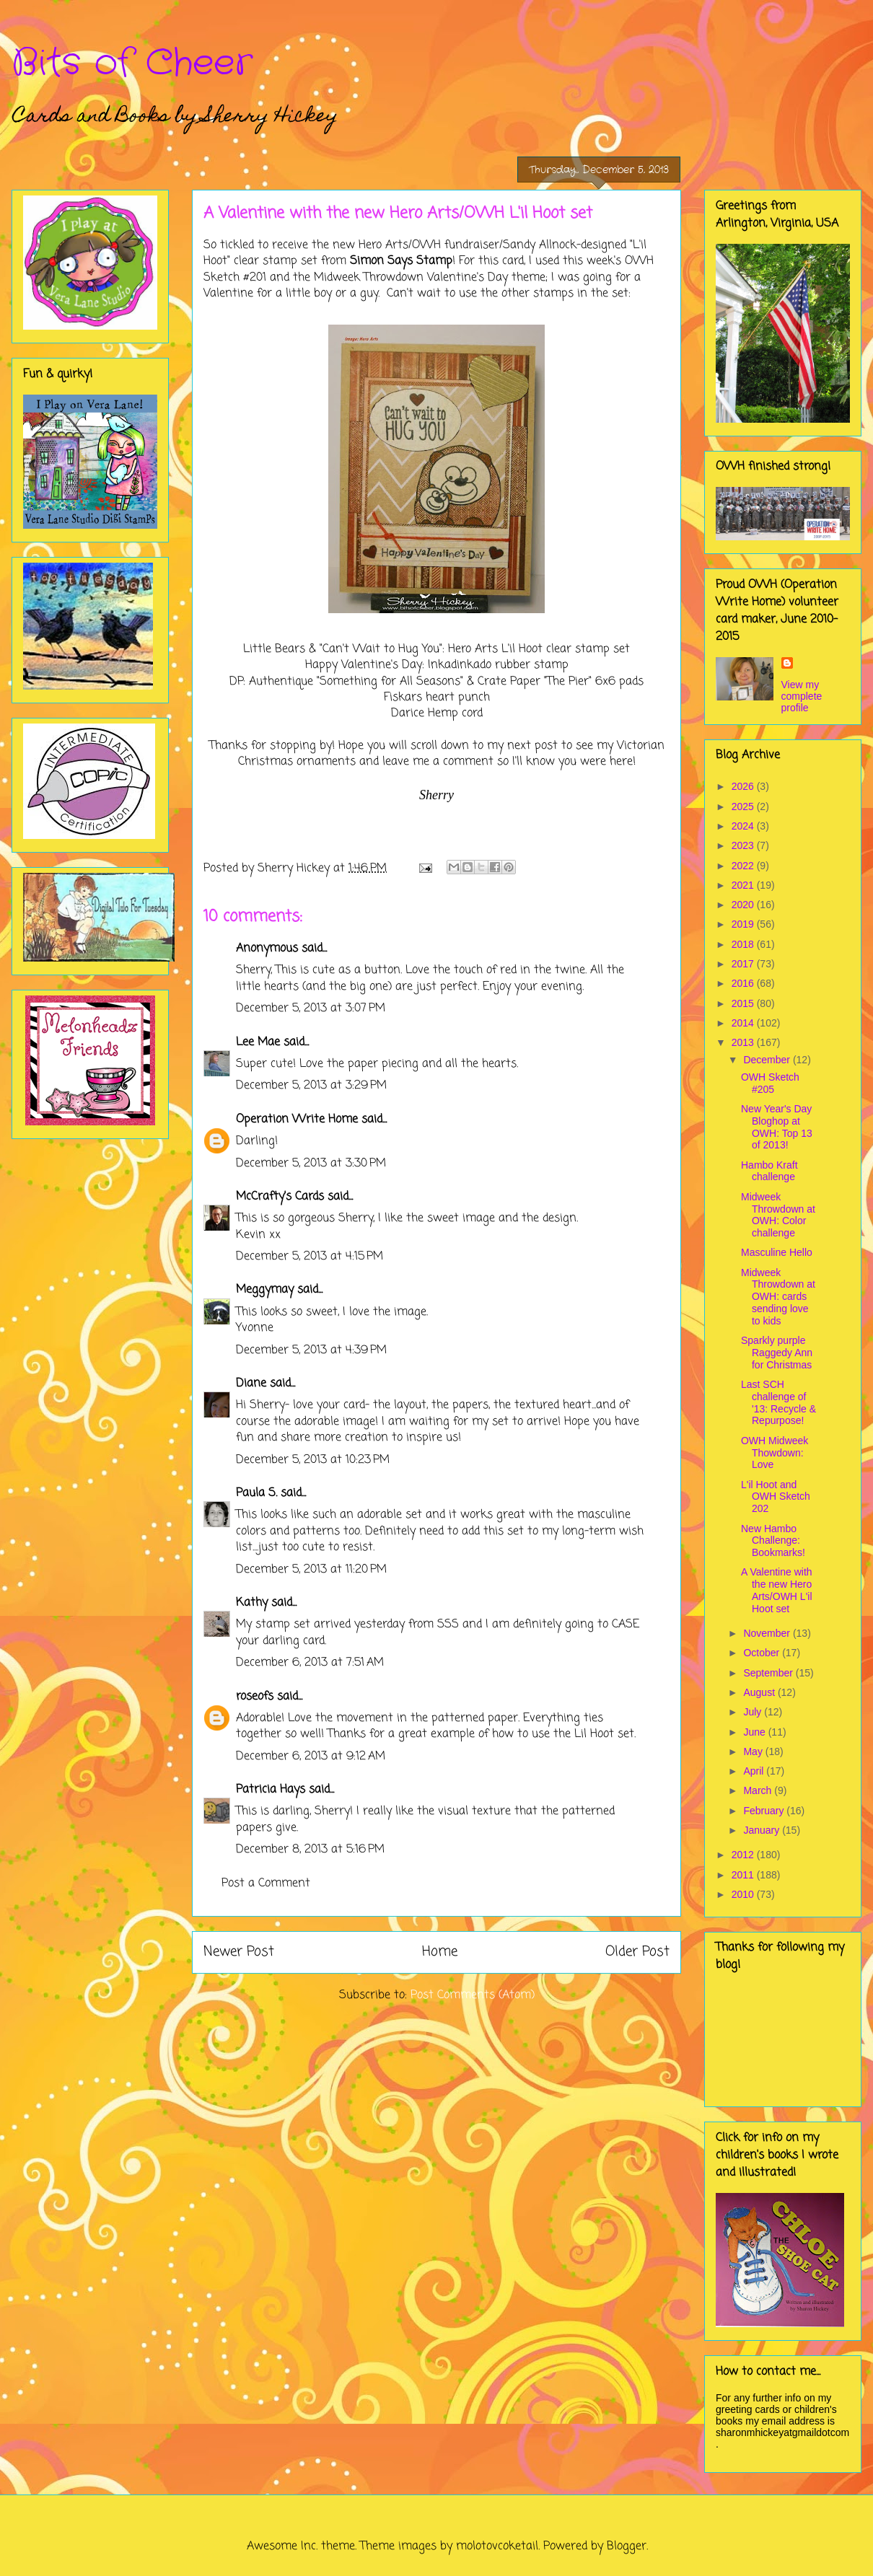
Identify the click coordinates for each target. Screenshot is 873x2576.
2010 (744, 1894)
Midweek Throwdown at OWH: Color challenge (778, 1215)
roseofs (254, 1696)
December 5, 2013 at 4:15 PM (309, 1256)
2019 (744, 924)
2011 (744, 1875)
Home (439, 1951)
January (762, 1830)
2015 (744, 1003)
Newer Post (238, 1951)
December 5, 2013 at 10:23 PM (313, 1460)
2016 (744, 983)
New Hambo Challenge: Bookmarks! (773, 1541)
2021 (744, 885)
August (760, 1692)
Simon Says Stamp (401, 261)
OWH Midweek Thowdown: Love (774, 1453)
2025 (744, 806)
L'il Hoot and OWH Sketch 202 (775, 1497)
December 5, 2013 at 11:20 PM (311, 1569)
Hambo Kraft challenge (769, 1171)
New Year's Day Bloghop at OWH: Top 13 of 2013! (776, 1127)
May (754, 1751)
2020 (744, 904)
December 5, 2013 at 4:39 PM (311, 1350)
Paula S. (256, 1493)
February (764, 1810)
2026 (744, 786)
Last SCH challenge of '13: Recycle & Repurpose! (778, 1402)
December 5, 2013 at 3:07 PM (310, 1008)
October (762, 1652)
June (755, 1732)
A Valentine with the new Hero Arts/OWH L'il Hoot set (776, 1590)
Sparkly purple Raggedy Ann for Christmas (776, 1353)
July (753, 1712)
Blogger (626, 2546)
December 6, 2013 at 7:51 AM (310, 1662)
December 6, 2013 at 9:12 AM (310, 1756)
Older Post (637, 1951)
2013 (744, 1042)
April (754, 1771)
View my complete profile (801, 696)
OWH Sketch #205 (770, 1083)
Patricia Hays (270, 1789)
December (767, 1059)
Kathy (252, 1603)
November (767, 1633)
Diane (251, 1383)
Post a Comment (265, 1883)
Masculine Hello (776, 1252)
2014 (744, 1023)
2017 (744, 964)
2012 (744, 1854)
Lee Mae (258, 1042)
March (758, 1790)
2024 (744, 826)
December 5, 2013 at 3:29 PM (311, 1085)
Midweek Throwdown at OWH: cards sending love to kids (778, 1297)
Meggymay (265, 1289)
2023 (744, 845)
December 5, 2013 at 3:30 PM (311, 1163)
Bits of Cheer (132, 63)
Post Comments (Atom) (473, 1995)
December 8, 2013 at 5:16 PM (310, 1849)
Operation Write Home (297, 1119)
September (769, 1673)
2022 (744, 865)
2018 (744, 944)
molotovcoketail (497, 2546)
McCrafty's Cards (280, 1196)
